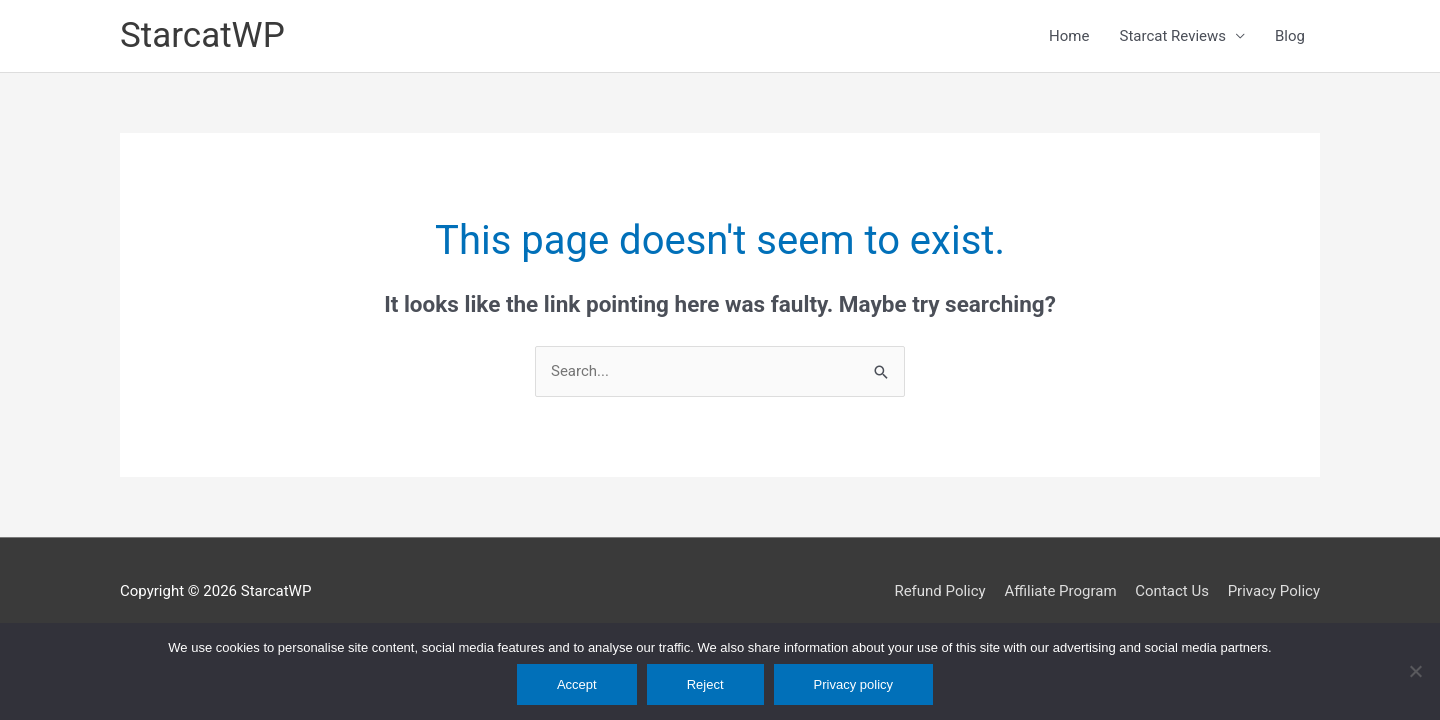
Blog (1290, 36)
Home (1069, 36)
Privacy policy (853, 684)
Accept (577, 684)
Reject (705, 684)
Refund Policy (939, 591)
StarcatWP (202, 35)
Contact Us (1172, 591)
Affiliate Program (1060, 591)
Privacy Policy (1274, 591)
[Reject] (1415, 671)
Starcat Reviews (1172, 36)
